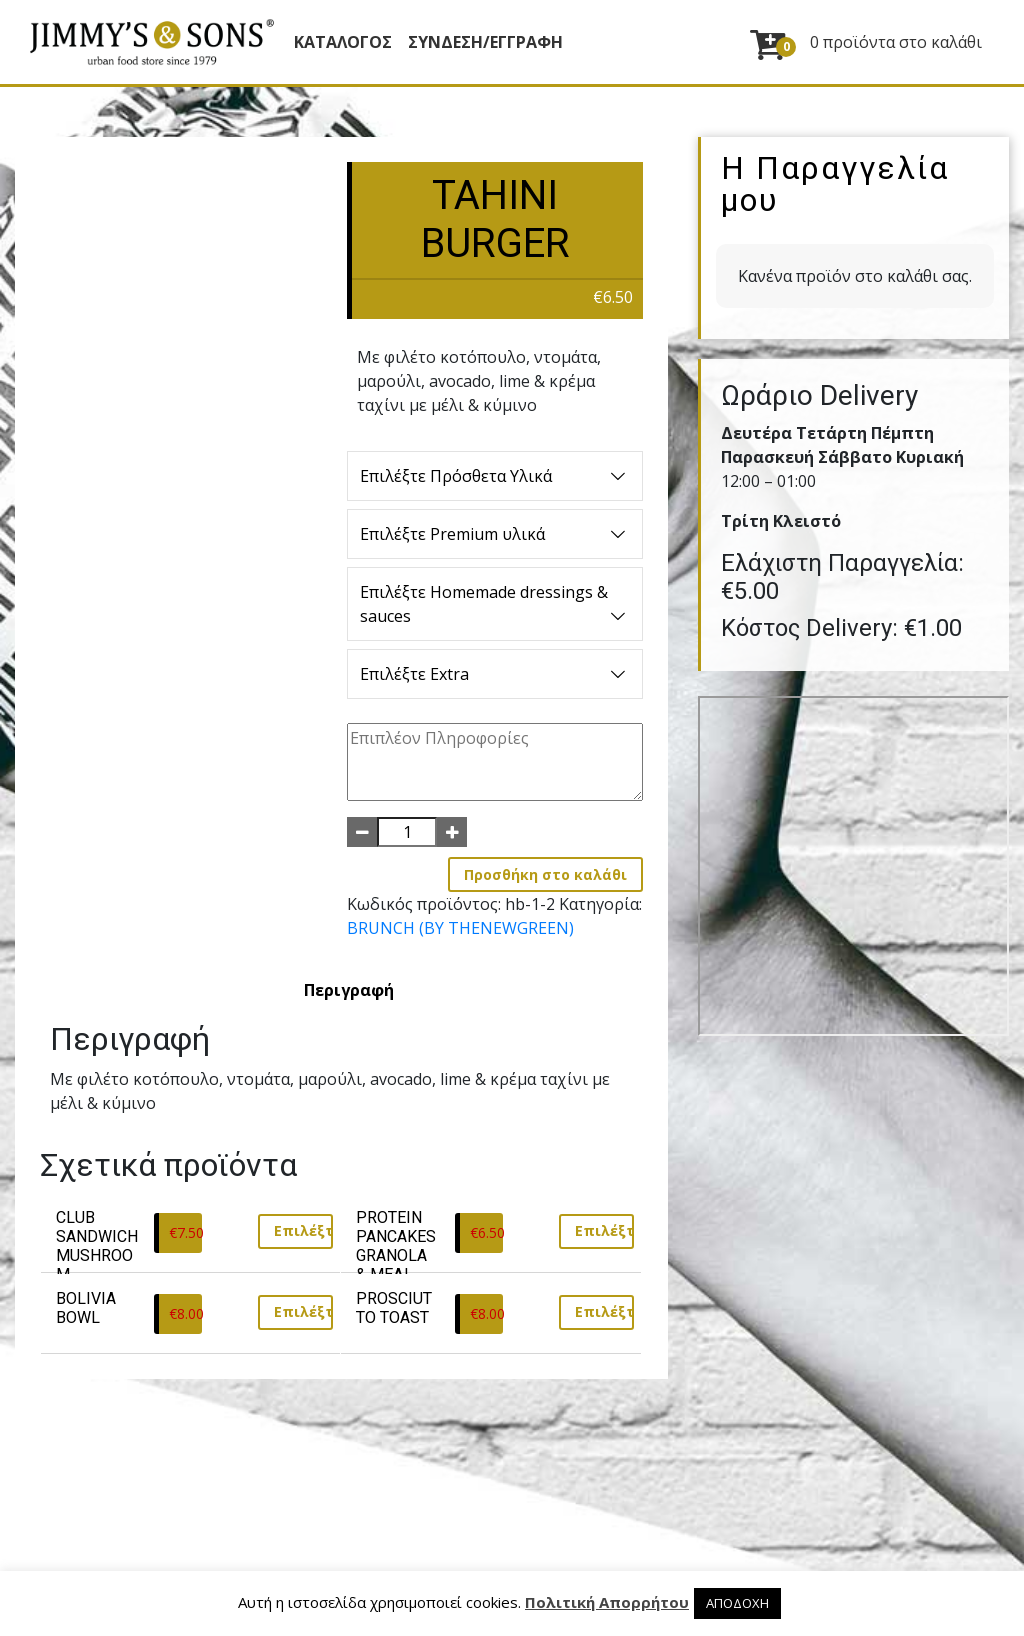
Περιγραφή (349, 990)
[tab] (349, 990)
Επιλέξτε (303, 1230)
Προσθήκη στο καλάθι (545, 874)
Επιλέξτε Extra (494, 674)
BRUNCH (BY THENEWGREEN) (460, 928)
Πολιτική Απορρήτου (607, 1602)
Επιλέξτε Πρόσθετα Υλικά (494, 476)
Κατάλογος (343, 42)
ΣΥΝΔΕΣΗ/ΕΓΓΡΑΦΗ (485, 42)
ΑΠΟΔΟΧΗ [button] (737, 1603)
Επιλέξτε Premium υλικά (494, 534)
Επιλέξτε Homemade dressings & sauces (494, 604)
